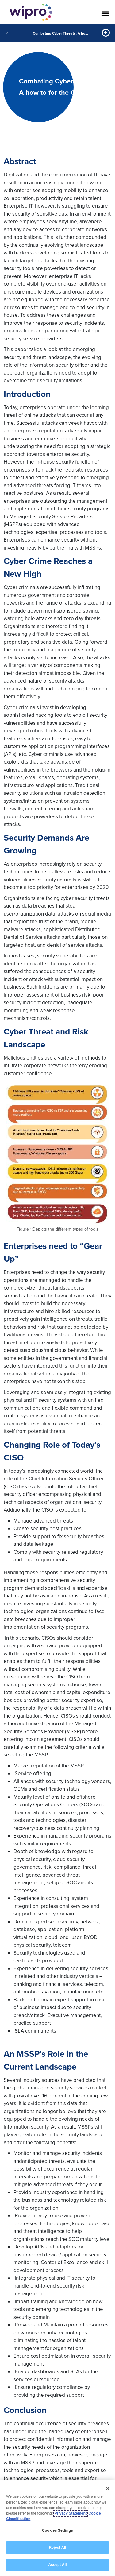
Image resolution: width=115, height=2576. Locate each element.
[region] (57, 2528)
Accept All (57, 2565)
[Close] (107, 2488)
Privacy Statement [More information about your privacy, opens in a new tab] (70, 2513)
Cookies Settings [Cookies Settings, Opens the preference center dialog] (57, 2530)
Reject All (57, 2547)
